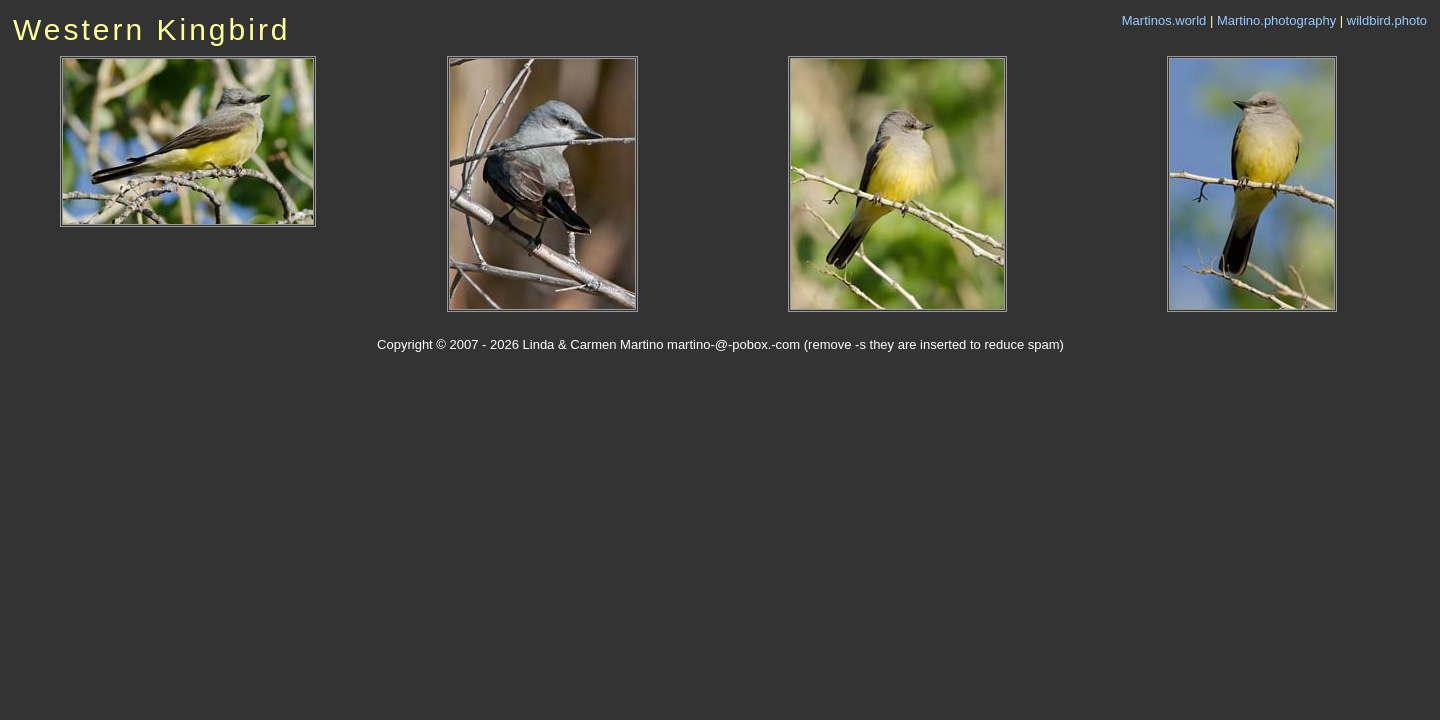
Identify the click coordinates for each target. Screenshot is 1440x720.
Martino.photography (1276, 20)
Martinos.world (1164, 20)
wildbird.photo (1387, 20)
